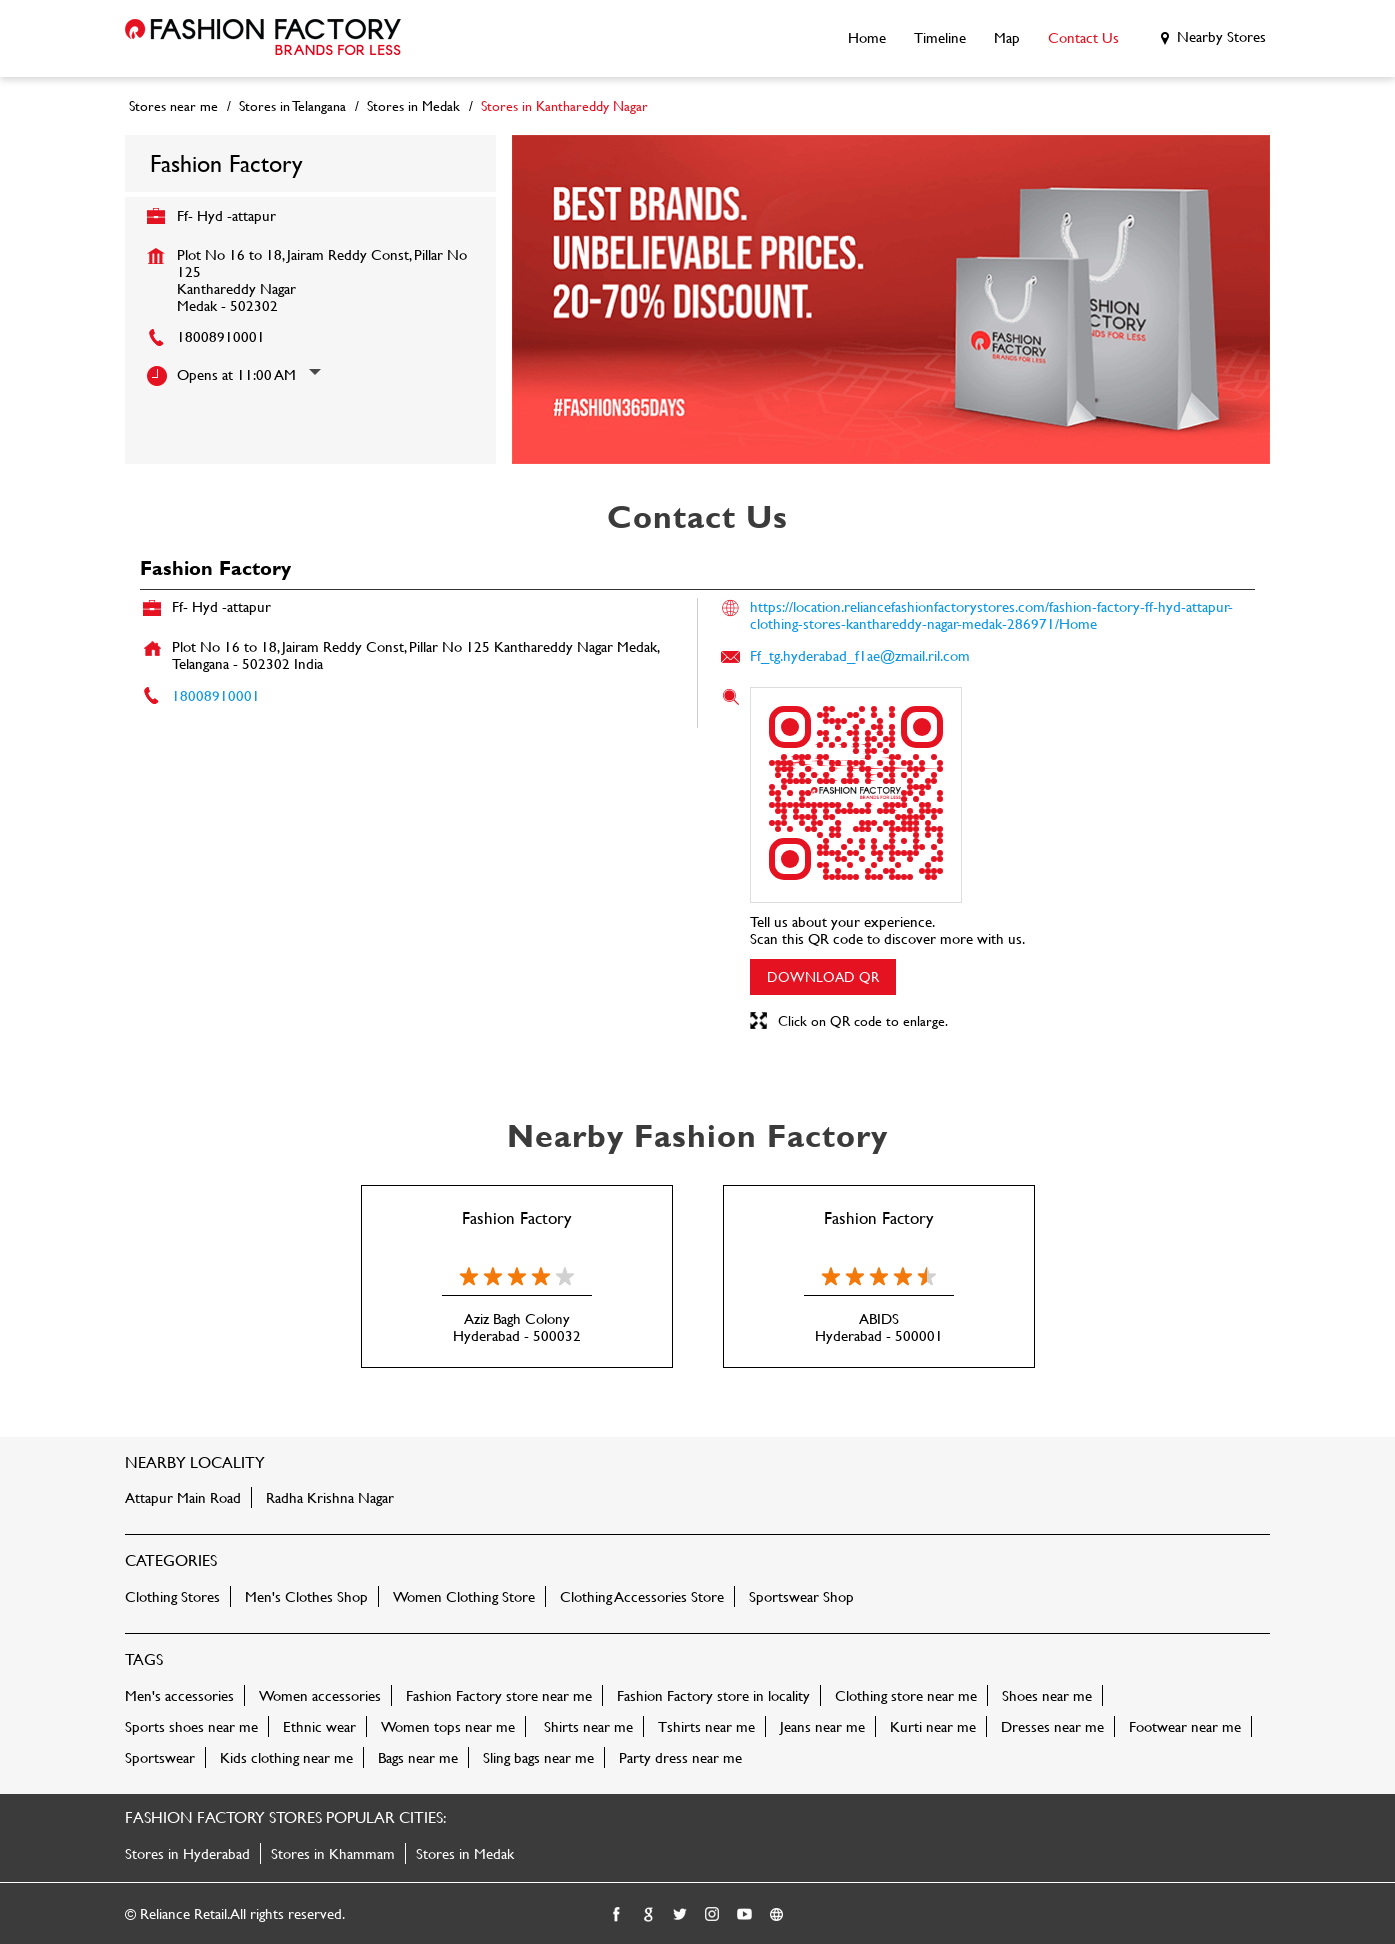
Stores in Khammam (333, 1853)
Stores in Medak (465, 1853)
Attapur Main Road (183, 1497)
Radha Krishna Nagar (330, 1497)
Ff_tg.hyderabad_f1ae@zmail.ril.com (860, 655)
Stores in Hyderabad (187, 1853)
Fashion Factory (516, 1217)
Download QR (823, 976)
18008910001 (221, 336)
